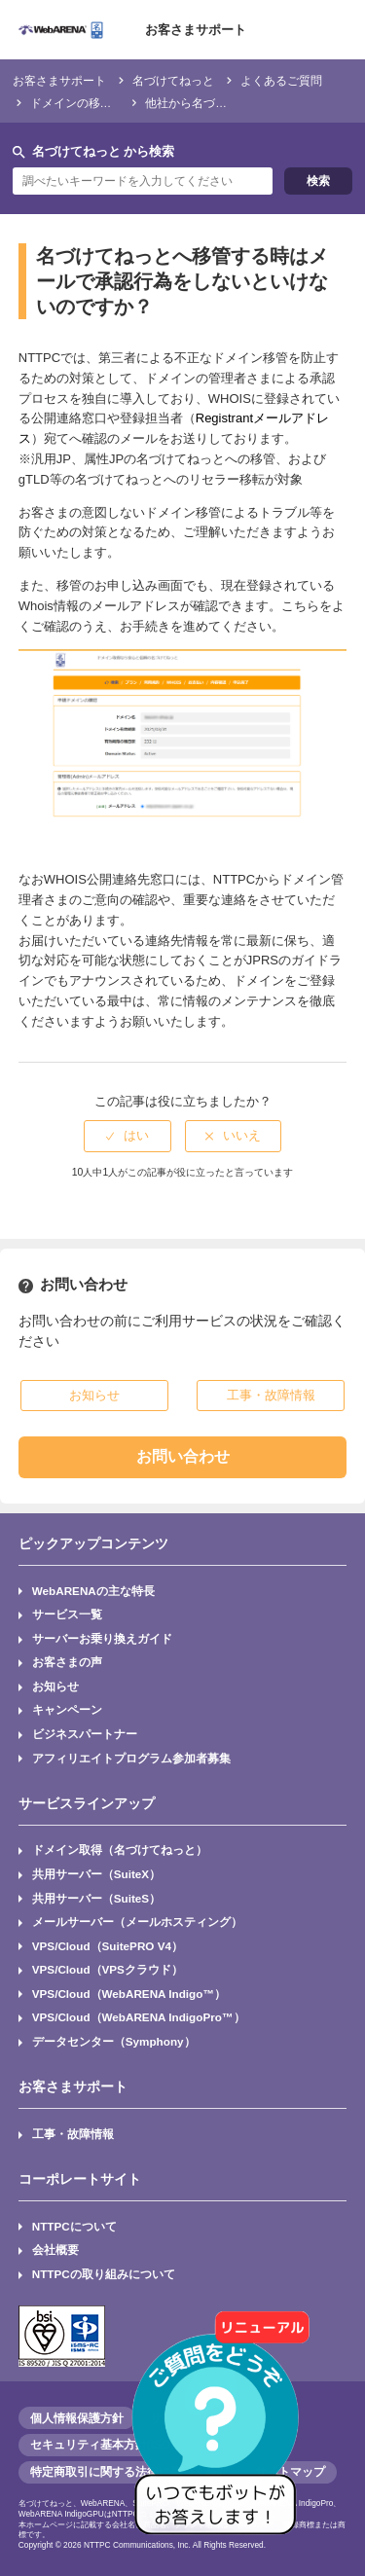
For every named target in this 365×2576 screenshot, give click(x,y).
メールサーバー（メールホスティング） (137, 1921)
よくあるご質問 (281, 80)
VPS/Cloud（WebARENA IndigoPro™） (138, 2017)
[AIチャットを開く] (222, 2433)
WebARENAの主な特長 (93, 1590)
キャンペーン (67, 1709)
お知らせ (55, 1686)
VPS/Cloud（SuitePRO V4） (107, 1946)
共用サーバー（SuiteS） (96, 1898)
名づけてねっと (173, 80)
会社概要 (55, 2249)
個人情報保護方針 (77, 2418)
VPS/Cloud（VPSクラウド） (107, 1969)
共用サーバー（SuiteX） (96, 1874)
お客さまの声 (67, 1661)
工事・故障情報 (73, 2133)
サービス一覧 (67, 1614)
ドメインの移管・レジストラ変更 (117, 102)
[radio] (127, 1135)
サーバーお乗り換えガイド (102, 1638)
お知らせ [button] (94, 1395)
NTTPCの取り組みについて (103, 2274)
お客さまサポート (195, 29)
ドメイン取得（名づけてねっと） (119, 1849)
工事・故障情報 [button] (271, 1395)
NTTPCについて (74, 2226)
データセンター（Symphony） (114, 2041)
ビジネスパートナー (84, 1733)
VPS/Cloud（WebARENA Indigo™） (129, 1993)
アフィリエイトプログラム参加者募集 (131, 1758)
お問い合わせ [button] (183, 1456)
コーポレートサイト (79, 2179)
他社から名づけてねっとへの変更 (232, 102)
